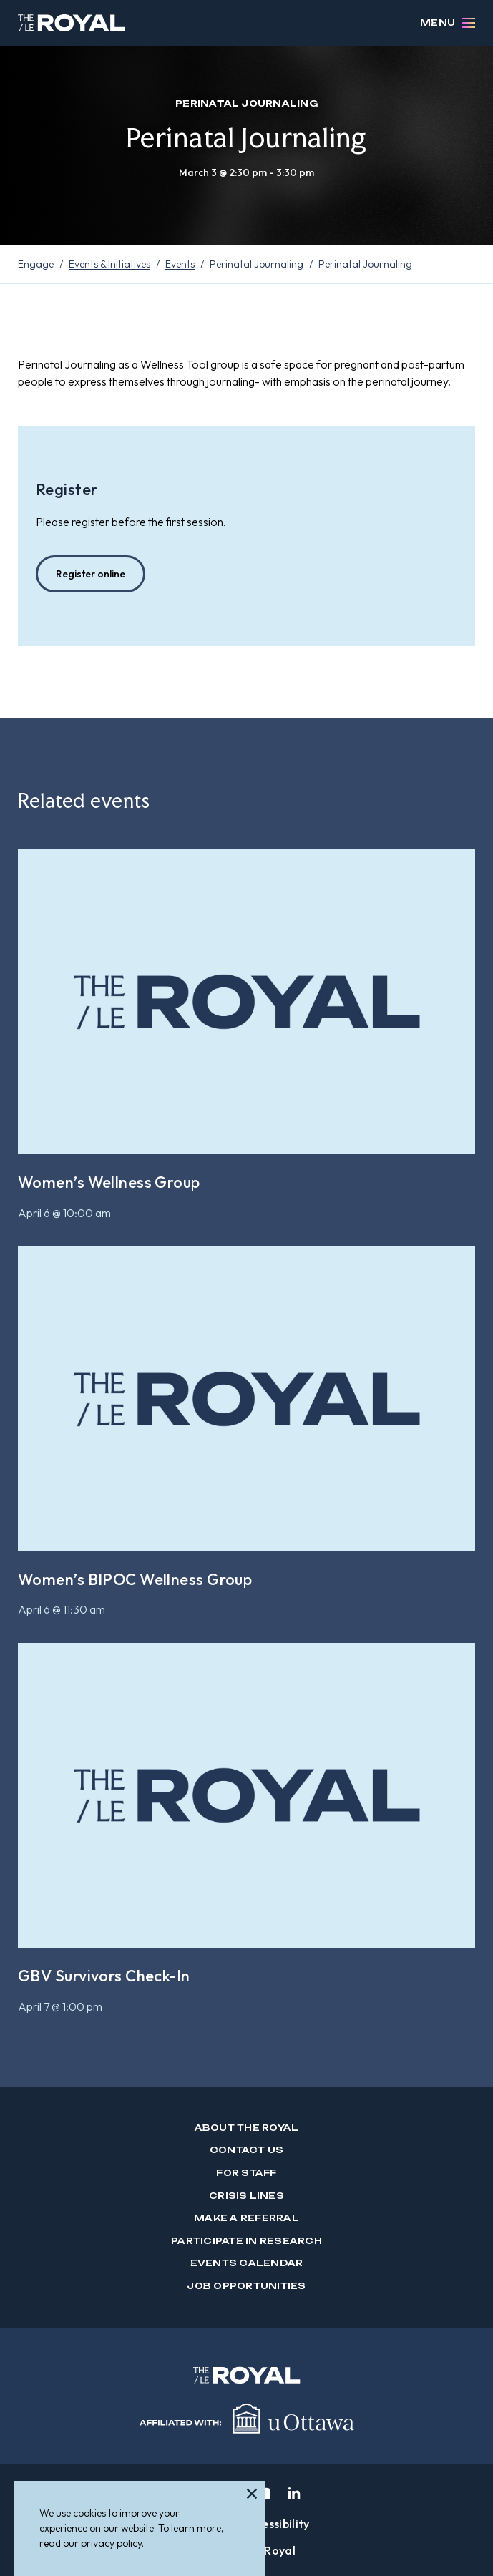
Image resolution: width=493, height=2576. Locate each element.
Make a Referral (246, 2217)
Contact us (246, 2150)
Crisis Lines (246, 2195)
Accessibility (276, 2524)
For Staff (246, 2172)
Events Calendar (246, 2263)
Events (180, 264)
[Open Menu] (468, 22)
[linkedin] (294, 2493)
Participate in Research (246, 2240)
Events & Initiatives (109, 264)
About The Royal (247, 2127)
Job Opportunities (246, 2285)
